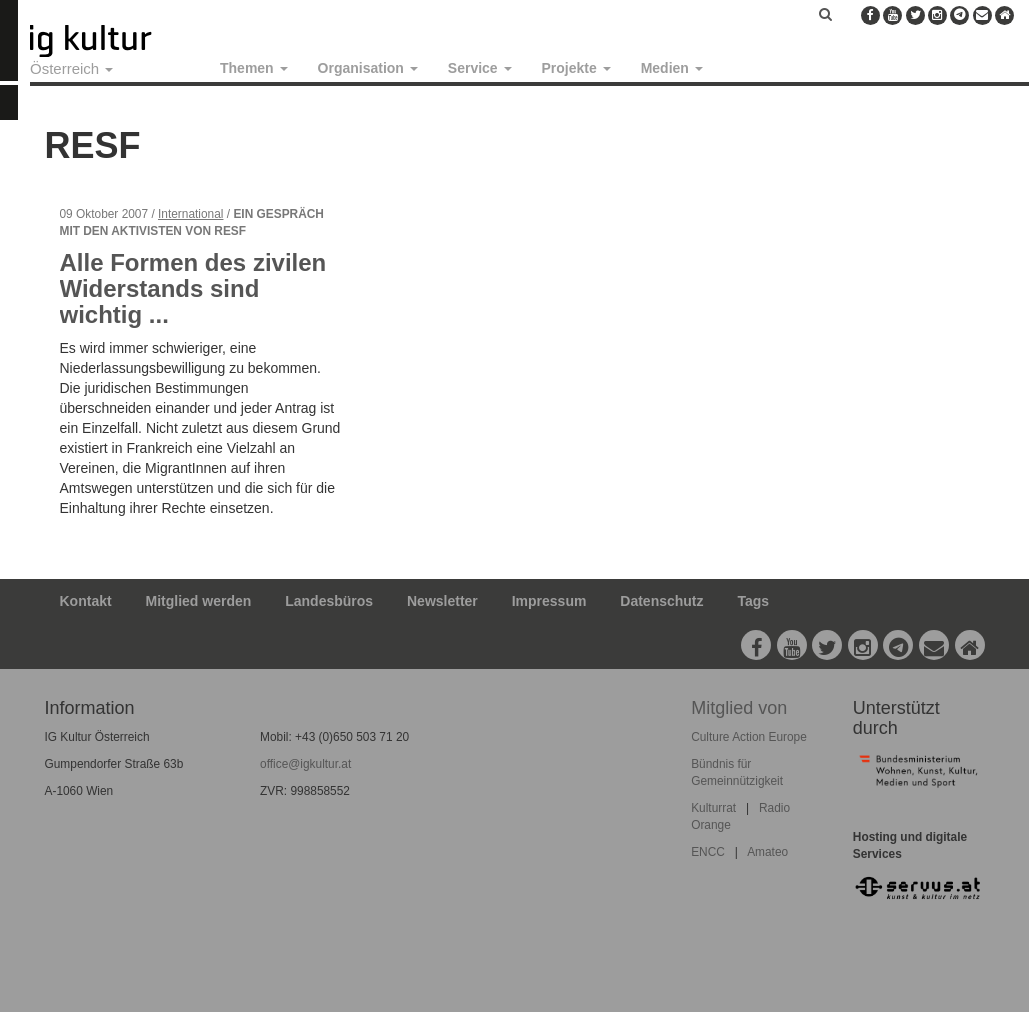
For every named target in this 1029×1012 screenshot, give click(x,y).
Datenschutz (661, 601)
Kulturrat (713, 808)
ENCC (708, 852)
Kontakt (86, 601)
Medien (672, 68)
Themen (254, 68)
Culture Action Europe (749, 737)
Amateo (767, 852)
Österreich (71, 68)
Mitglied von (739, 708)
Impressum (549, 601)
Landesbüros (329, 601)
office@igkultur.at (305, 764)
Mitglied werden (199, 601)
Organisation (368, 68)
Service (480, 68)
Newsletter (442, 601)
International (190, 214)
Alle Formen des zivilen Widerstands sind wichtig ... (193, 289)
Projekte (576, 68)
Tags (753, 601)
